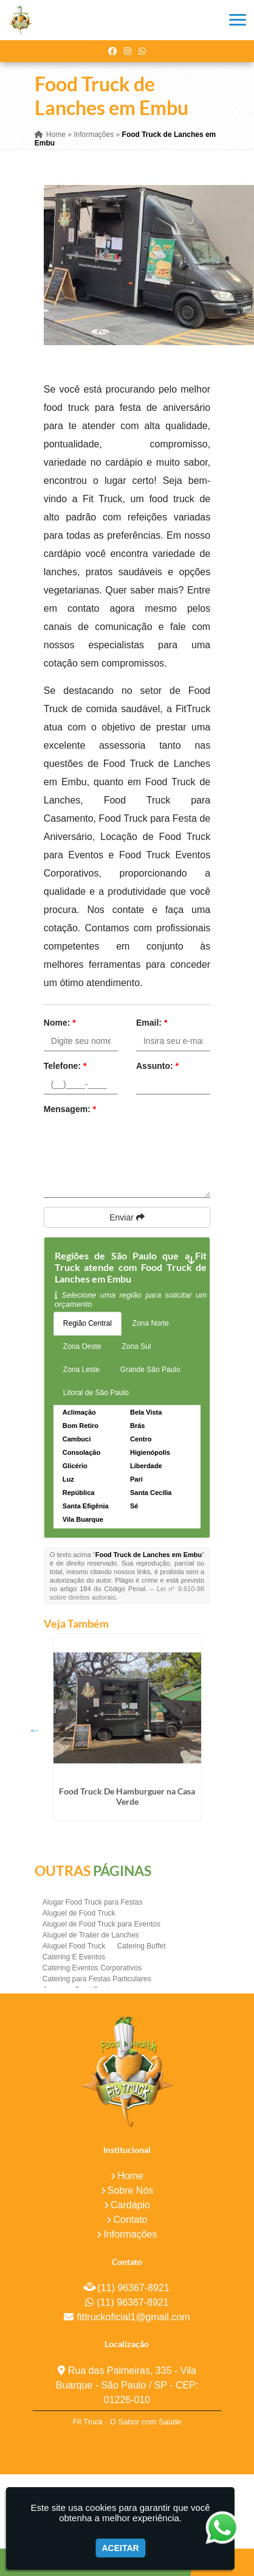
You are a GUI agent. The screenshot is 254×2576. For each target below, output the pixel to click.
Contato (130, 2219)
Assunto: (157, 1066)
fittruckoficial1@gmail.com (133, 2317)
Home (130, 2176)
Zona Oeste (82, 1346)
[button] (237, 20)
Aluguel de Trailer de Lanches (91, 1935)
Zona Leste (81, 1369)
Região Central (87, 1323)
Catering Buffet (141, 1946)
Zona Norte (150, 1323)
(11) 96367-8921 (133, 2288)
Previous (35, 1730)
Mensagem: (70, 1109)
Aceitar (120, 2548)
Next (190, 1730)
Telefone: (65, 1066)
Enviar (127, 1217)
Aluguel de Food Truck (79, 1913)
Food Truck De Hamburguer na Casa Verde (127, 1796)
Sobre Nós (131, 2190)
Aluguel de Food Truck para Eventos (101, 1924)
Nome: (60, 1022)
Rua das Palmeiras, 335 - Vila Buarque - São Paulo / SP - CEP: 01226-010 (127, 2385)
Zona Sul (136, 1346)
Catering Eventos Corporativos (92, 1968)
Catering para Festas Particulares (97, 1979)
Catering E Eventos (74, 1957)
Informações (130, 2234)
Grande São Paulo (150, 1369)
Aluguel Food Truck (74, 1946)
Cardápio (130, 2205)
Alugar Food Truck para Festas (93, 1902)
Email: (151, 1022)
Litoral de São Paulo (96, 1392)
